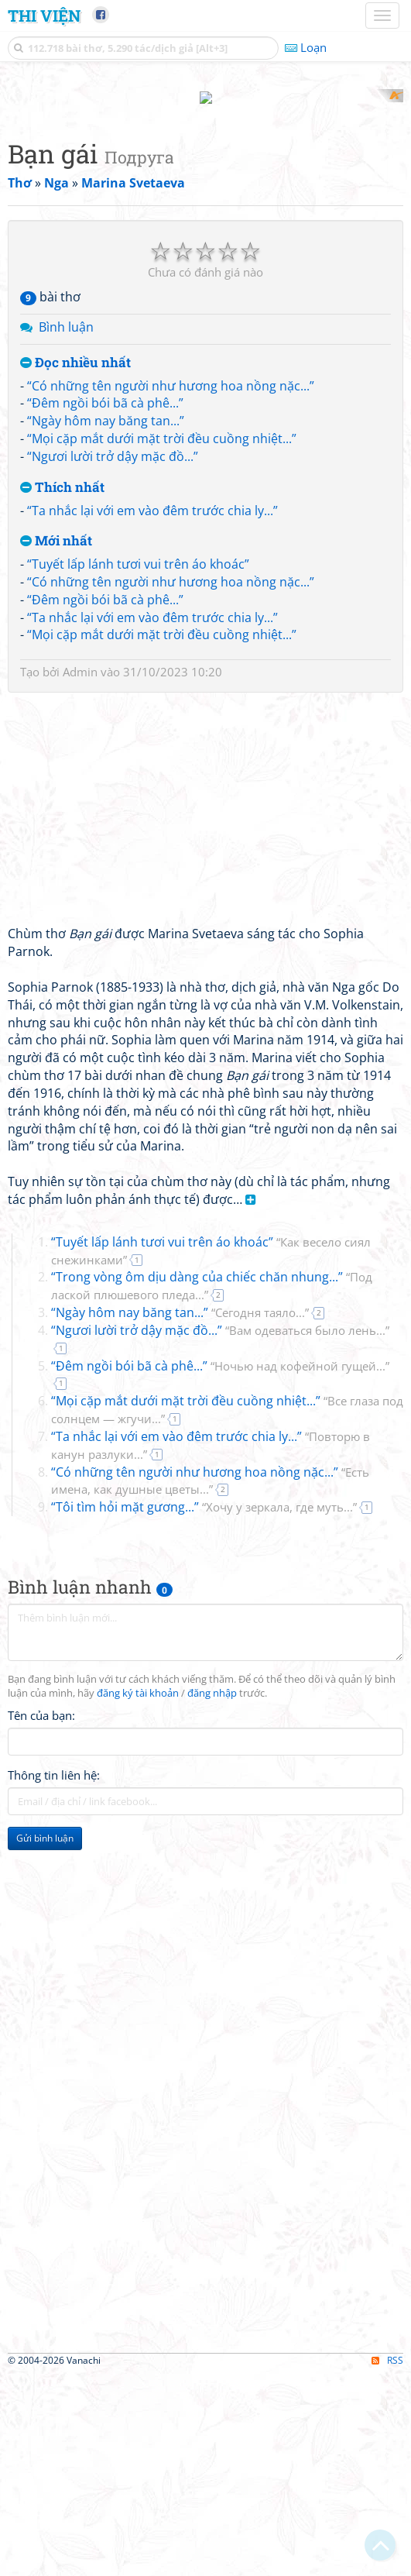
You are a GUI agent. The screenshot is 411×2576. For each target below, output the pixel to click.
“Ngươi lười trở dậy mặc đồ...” (112, 658)
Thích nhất (62, 690)
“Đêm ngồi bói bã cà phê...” (105, 605)
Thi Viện (44, 15)
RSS (387, 2562)
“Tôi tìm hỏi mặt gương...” (204, 1709)
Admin (80, 874)
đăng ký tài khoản (138, 1895)
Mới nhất (56, 744)
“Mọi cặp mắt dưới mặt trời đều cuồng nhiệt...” (161, 641)
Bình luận (66, 529)
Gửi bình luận (45, 2040)
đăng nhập (212, 1895)
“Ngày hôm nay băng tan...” (105, 623)
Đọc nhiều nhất (75, 565)
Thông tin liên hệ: (54, 1977)
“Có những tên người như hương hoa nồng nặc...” (170, 588)
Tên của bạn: (41, 1917)
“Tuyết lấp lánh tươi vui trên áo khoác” (138, 767)
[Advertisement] (205, 197)
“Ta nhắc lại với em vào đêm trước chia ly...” (152, 712)
